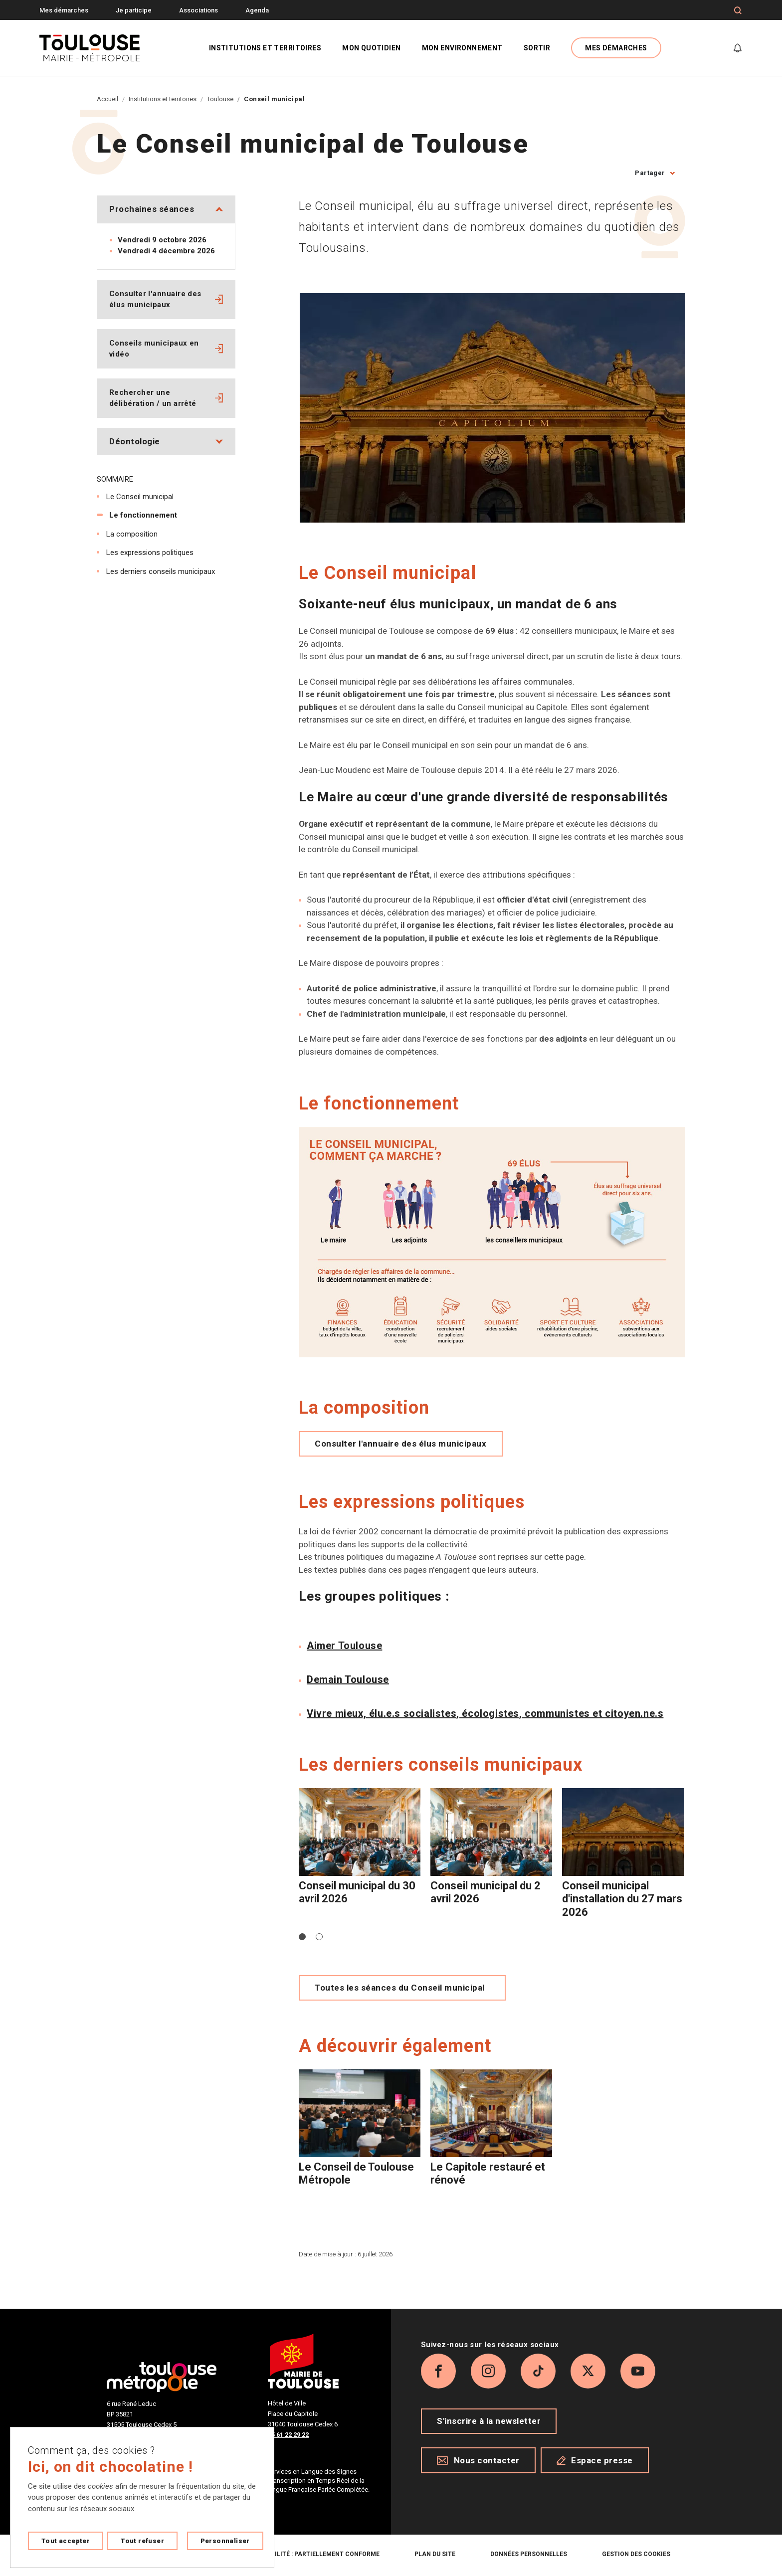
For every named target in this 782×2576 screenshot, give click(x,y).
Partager (650, 173)
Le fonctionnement (143, 515)
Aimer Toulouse (344, 1646)
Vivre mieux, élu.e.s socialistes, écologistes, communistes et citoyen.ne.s (485, 1713)
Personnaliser (225, 2541)
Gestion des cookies (636, 2554)
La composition (132, 534)
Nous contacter (478, 2460)
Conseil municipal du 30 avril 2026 (357, 1892)
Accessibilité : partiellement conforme (312, 2554)
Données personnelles (528, 2554)
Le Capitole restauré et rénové (487, 2173)
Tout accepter (65, 2541)
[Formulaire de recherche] (738, 10)
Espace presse (595, 2460)
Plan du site (434, 2554)
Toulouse (220, 99)
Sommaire (115, 479)
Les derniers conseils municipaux (160, 571)
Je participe (134, 10)
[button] (302, 1936)
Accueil (107, 99)
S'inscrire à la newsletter (489, 2421)
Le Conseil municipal (140, 496)
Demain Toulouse (348, 1679)
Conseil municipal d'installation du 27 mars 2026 (622, 1898)
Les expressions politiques (150, 552)
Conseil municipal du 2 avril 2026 (485, 1892)
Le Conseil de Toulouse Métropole (356, 2173)
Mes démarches (63, 10)
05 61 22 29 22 (288, 2434)
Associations (198, 10)
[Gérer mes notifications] (738, 47)
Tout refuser (142, 2541)
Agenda (257, 10)
